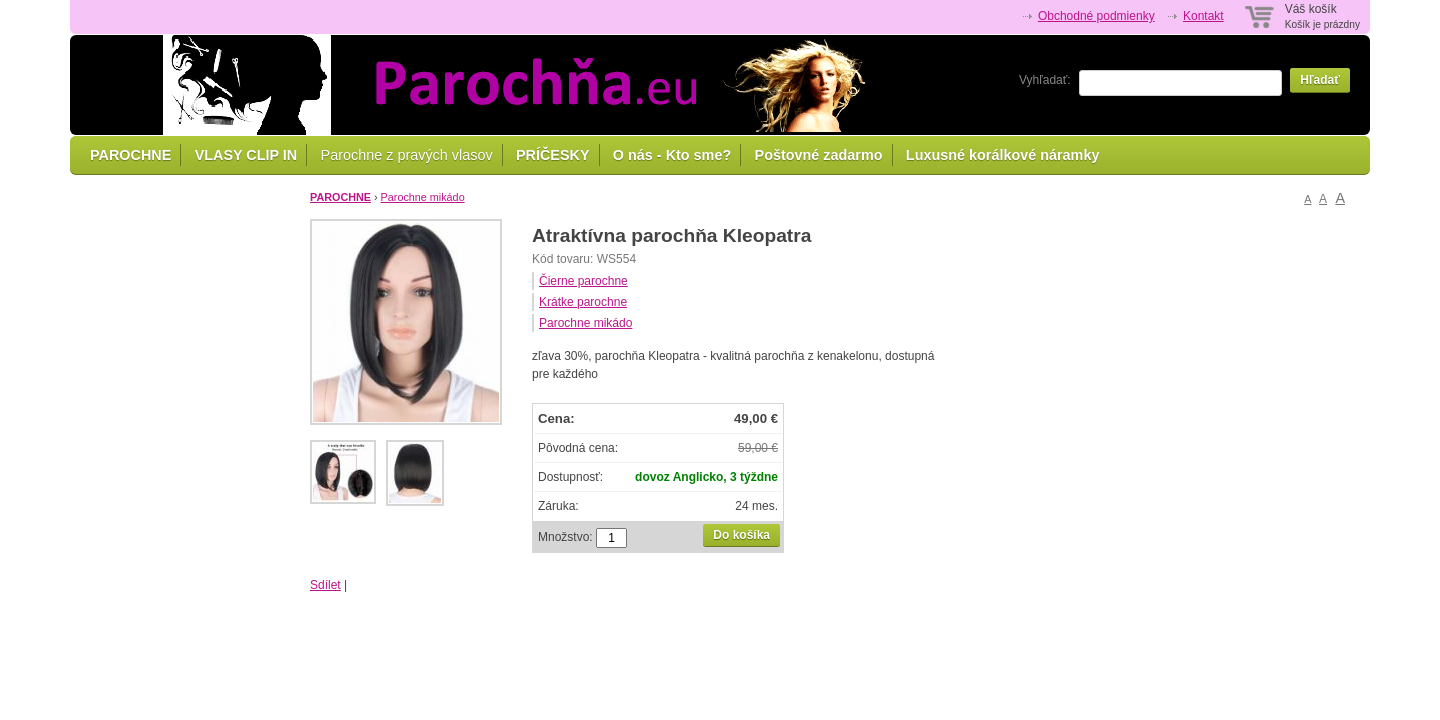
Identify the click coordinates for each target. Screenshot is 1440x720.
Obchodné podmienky (1096, 16)
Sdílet (325, 585)
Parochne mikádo (423, 197)
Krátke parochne (583, 302)
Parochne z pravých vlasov (407, 155)
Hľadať (1320, 80)
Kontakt (1203, 16)
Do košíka (741, 535)
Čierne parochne (583, 281)
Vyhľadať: (1045, 80)
